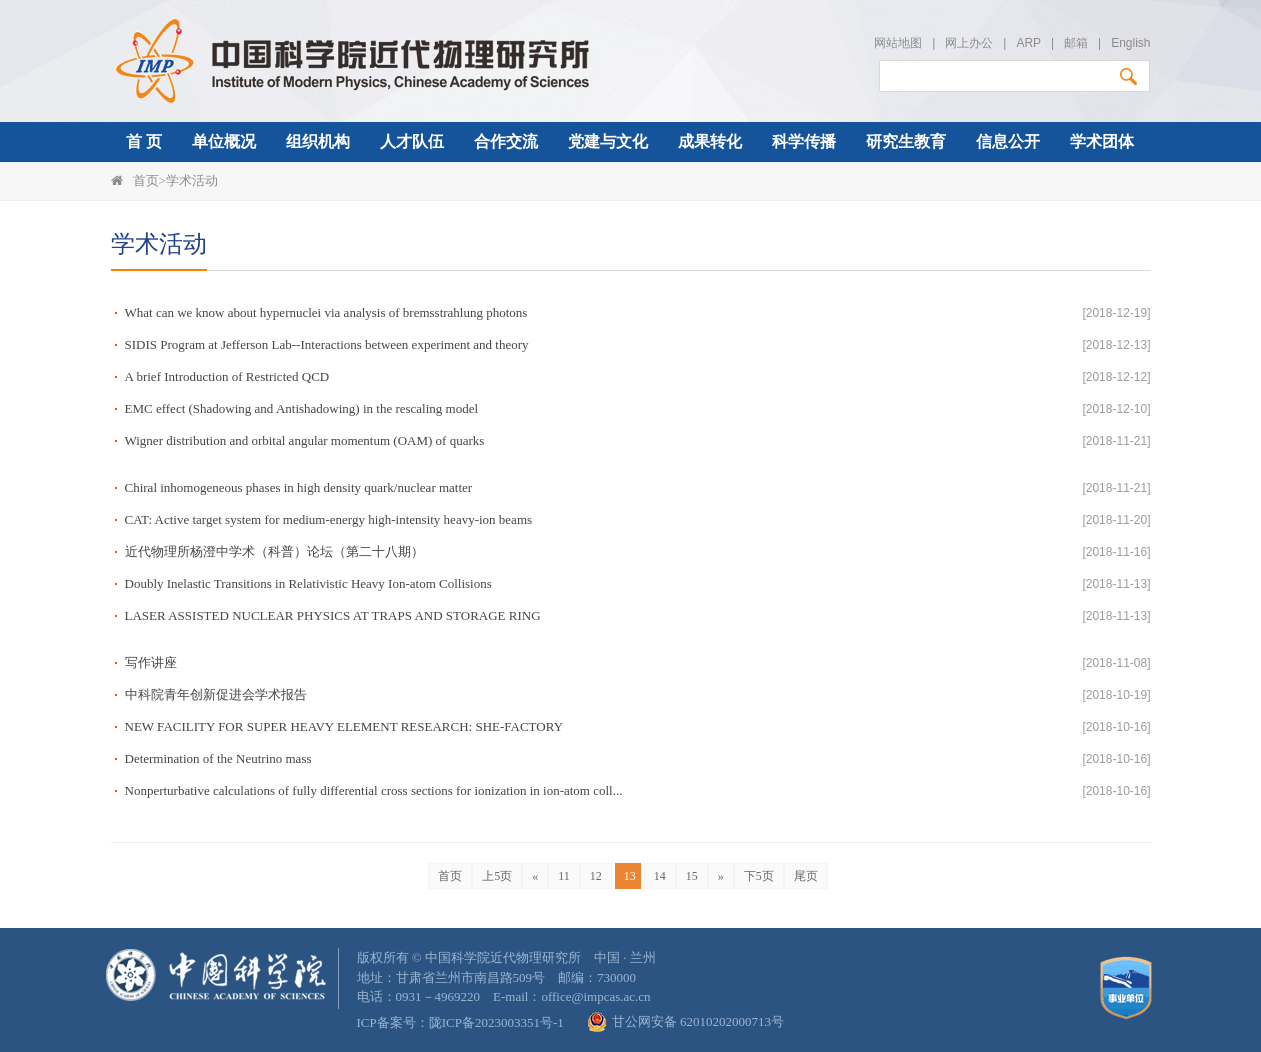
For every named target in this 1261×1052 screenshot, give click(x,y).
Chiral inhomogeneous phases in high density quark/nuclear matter (299, 487)
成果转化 (710, 141)
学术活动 (192, 180)
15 (692, 876)
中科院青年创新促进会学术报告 (216, 694)
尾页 (806, 876)
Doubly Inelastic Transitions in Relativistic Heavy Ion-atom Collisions (308, 583)
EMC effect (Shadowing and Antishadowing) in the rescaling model (302, 408)
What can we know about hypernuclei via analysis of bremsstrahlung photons (326, 312)
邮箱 (1076, 43)
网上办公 (969, 43)
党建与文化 (608, 141)
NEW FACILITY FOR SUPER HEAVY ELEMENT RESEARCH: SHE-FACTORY (344, 726)
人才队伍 (412, 141)
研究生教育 (906, 141)
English (1130, 43)
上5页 (497, 876)
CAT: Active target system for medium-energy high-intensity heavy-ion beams (329, 519)
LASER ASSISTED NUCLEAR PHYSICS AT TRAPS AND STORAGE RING (333, 615)
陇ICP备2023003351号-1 (496, 1022)
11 (564, 876)
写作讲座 (151, 662)
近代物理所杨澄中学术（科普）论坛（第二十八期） (274, 551)
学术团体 (1102, 141)
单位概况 (224, 141)
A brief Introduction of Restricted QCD (227, 376)
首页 (146, 180)
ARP (1028, 43)
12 (596, 876)
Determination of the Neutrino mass (218, 758)
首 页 (144, 141)
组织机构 (318, 141)
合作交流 (506, 141)
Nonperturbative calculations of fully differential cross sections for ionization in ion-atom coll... (374, 790)
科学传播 (804, 141)
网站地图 (898, 43)
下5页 (759, 876)
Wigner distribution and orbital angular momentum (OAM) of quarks (305, 440)
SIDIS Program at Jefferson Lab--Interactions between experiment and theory (327, 344)
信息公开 (1008, 141)
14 (660, 876)
